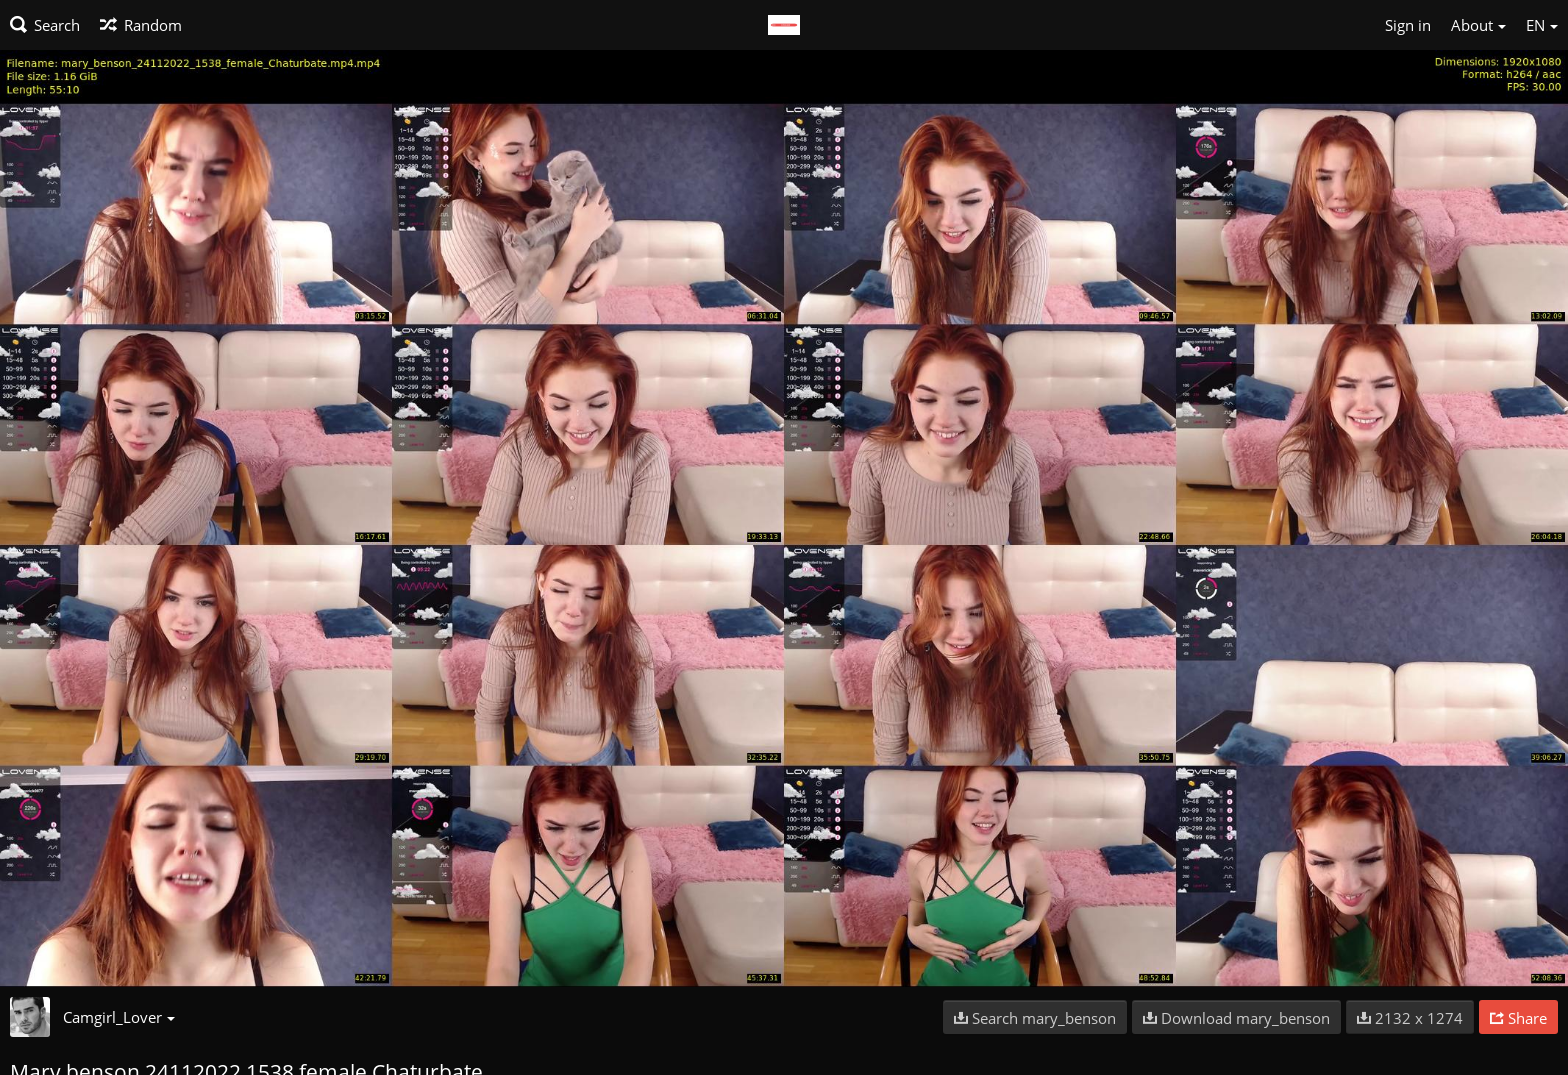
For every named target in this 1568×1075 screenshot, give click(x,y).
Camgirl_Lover (119, 1017)
